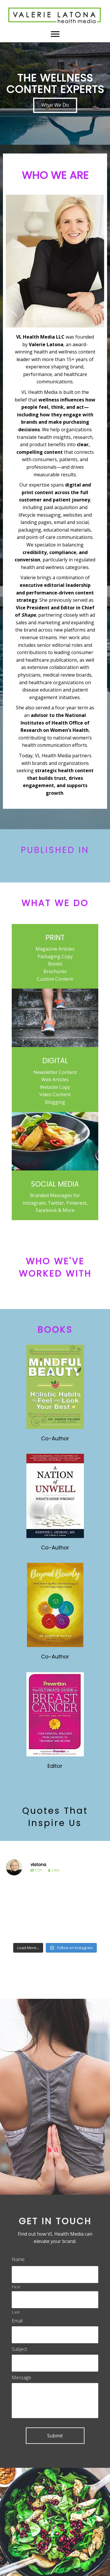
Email (20, 2321)
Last (16, 2312)
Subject (19, 2349)
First (16, 2286)
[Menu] (55, 34)
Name (21, 2259)
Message (21, 2378)
